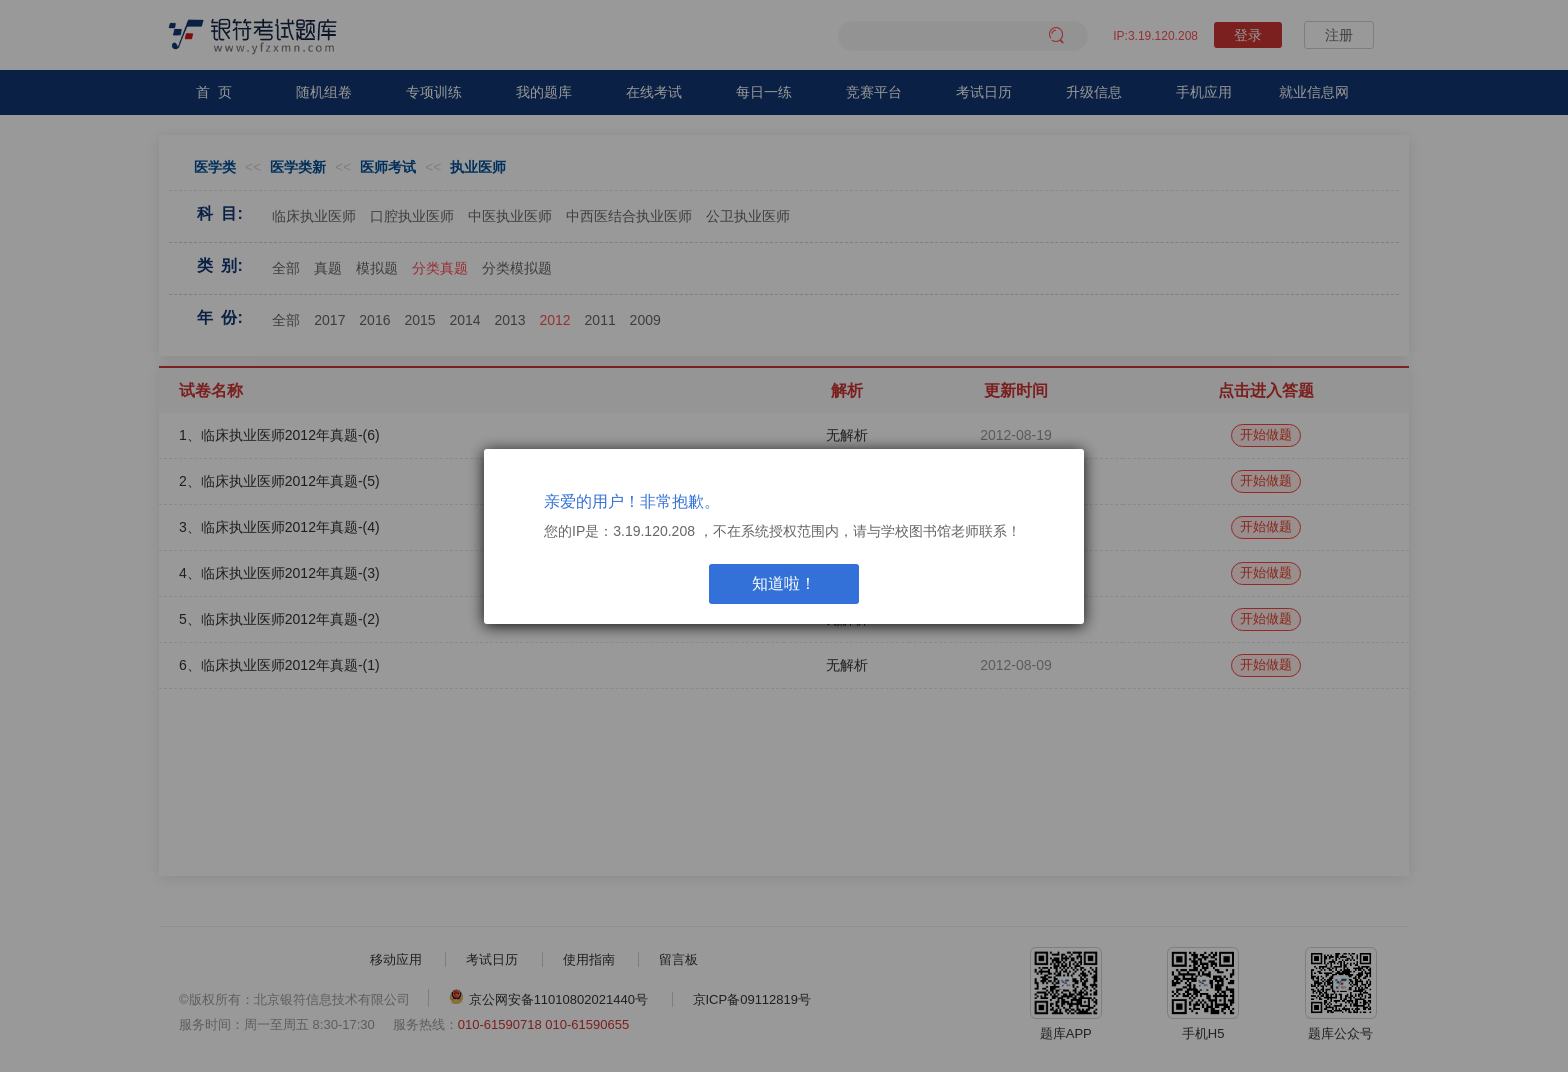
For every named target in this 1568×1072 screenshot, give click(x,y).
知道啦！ (784, 583)
